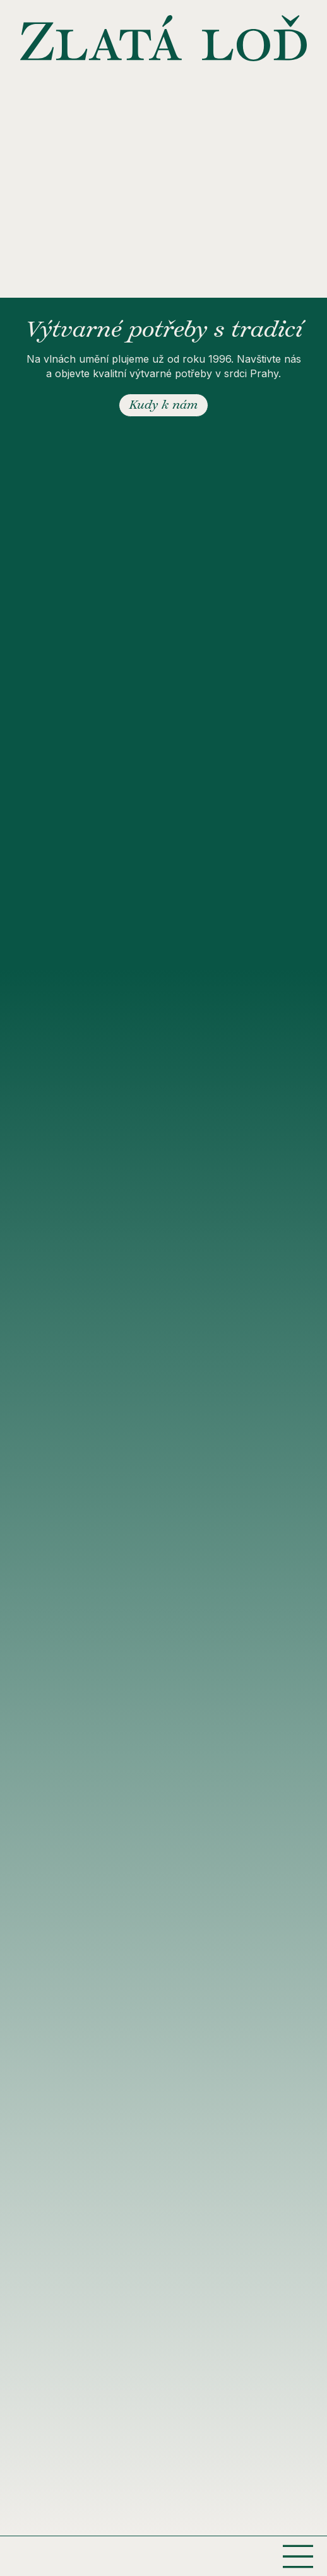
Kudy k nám (163, 405)
